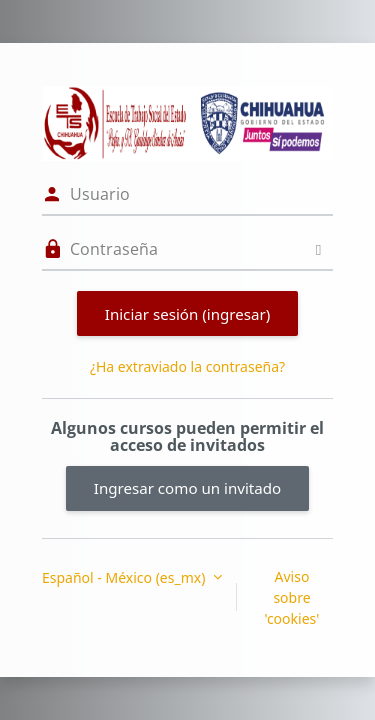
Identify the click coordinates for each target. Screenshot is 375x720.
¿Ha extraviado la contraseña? (187, 366)
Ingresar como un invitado (187, 488)
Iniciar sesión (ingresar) (187, 314)
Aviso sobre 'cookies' (292, 597)
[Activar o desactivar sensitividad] (318, 249)
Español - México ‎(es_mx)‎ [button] (125, 577)
